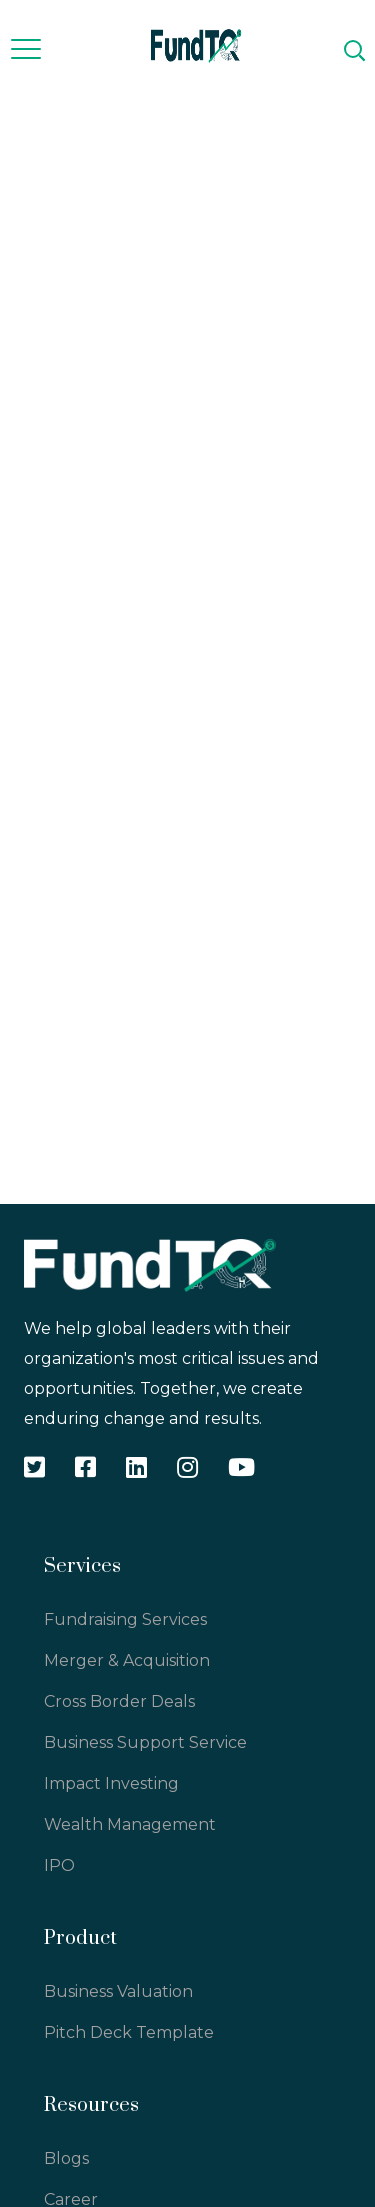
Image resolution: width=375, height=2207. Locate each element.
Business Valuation (118, 1991)
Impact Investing (111, 1783)
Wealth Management (130, 1824)
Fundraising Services (125, 1619)
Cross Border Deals (119, 1701)
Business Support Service (145, 1742)
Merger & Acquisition (127, 1660)
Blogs (66, 2158)
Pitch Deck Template (129, 2032)
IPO (59, 1865)
